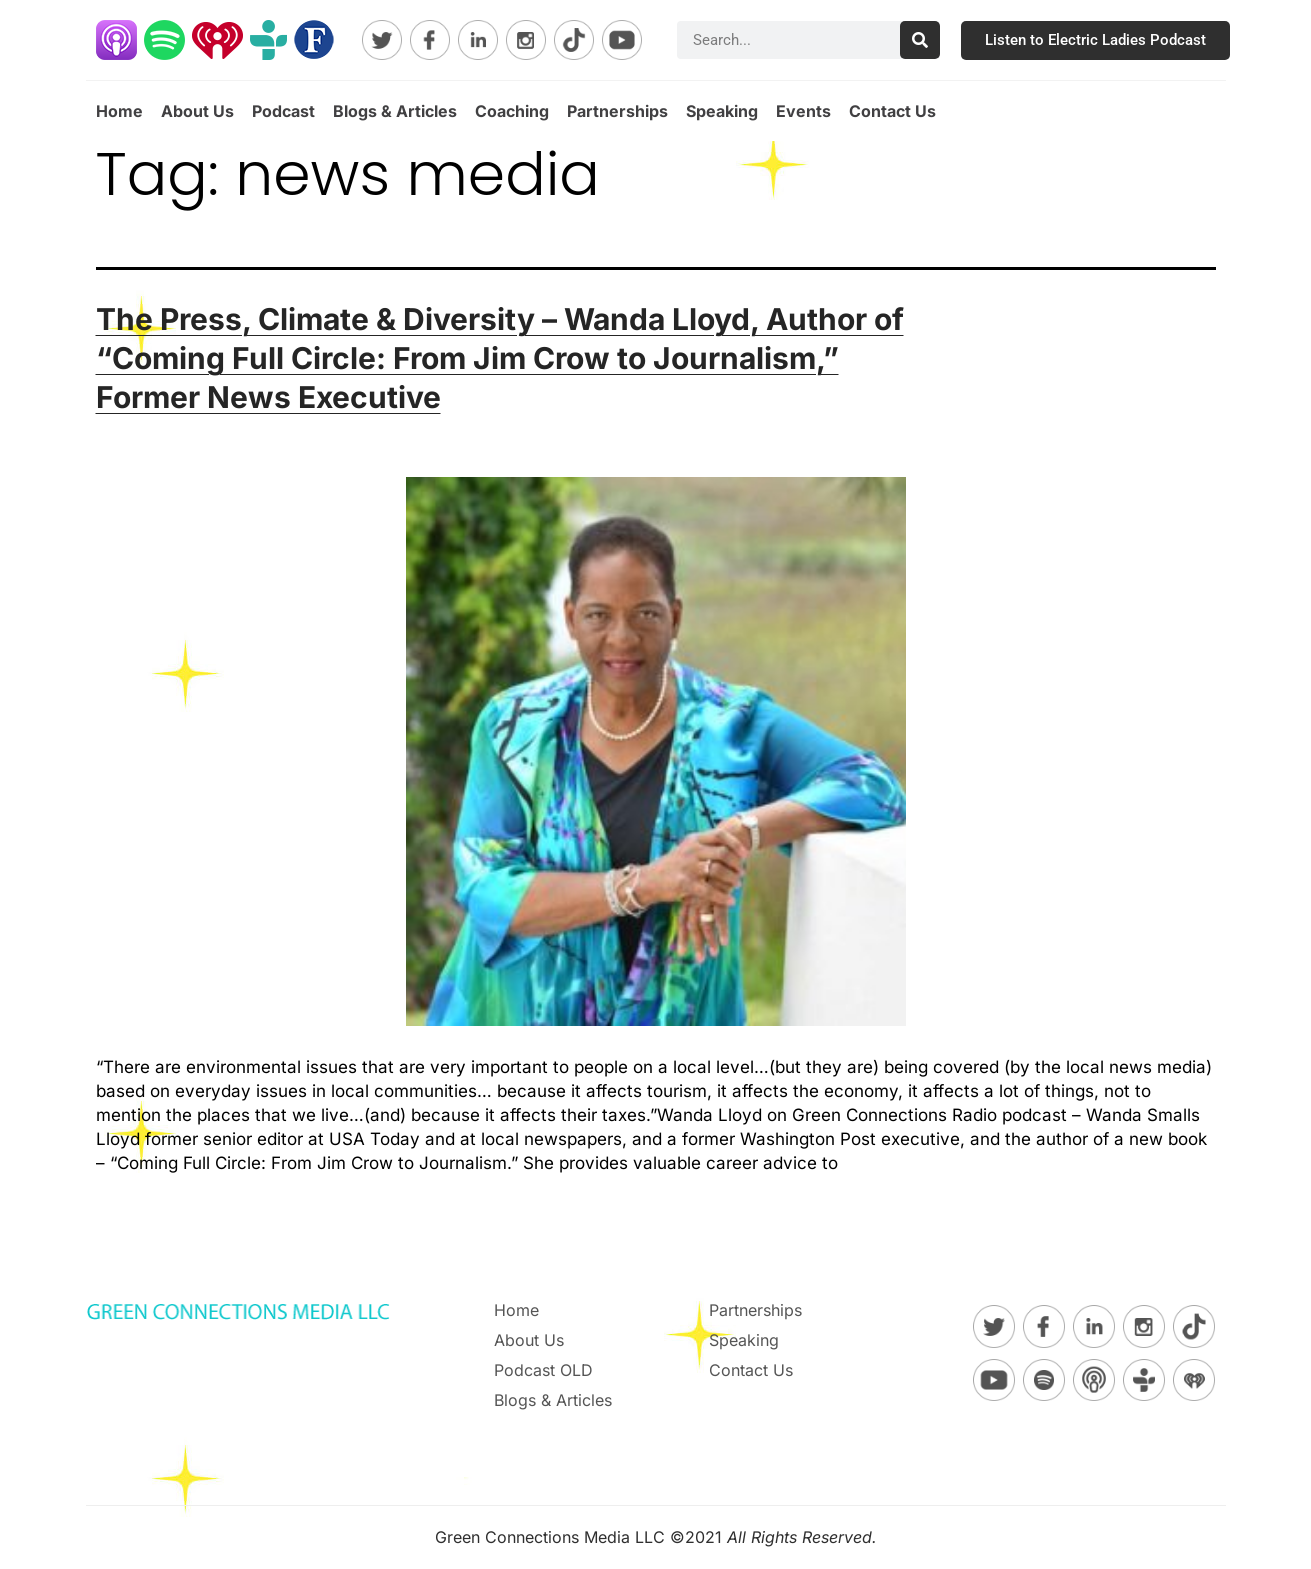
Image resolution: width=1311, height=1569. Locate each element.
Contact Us (892, 111)
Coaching (512, 111)
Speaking (722, 111)
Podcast (283, 111)
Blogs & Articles (395, 111)
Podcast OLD (543, 1370)
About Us (197, 111)
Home (119, 111)
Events (803, 111)
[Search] (920, 40)
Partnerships (617, 111)
